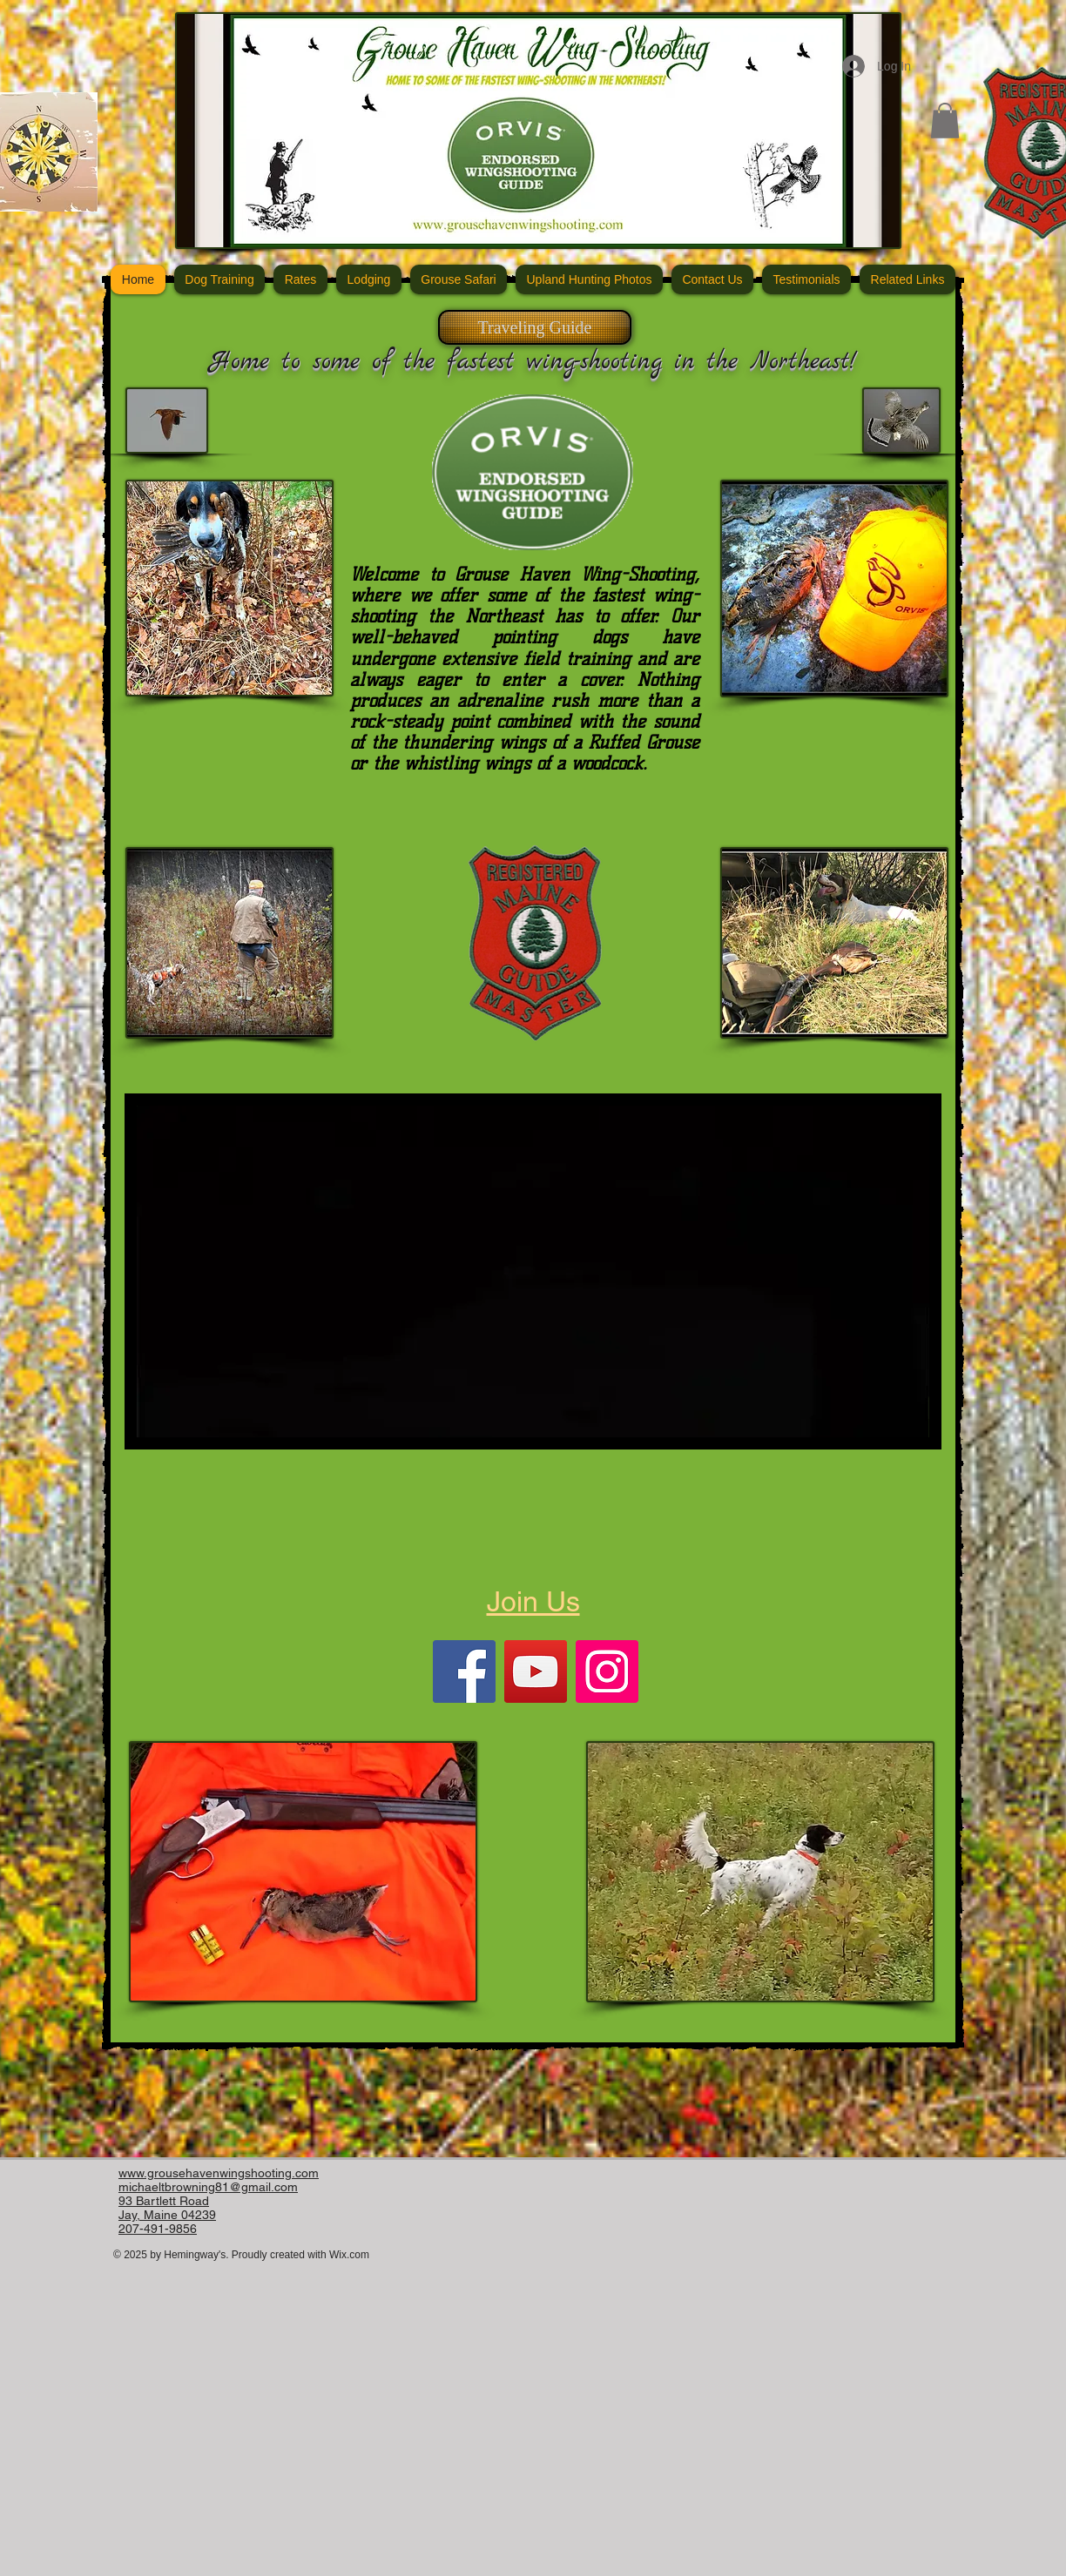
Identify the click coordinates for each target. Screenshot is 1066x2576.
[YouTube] (535, 1671)
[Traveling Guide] (534, 327)
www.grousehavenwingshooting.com (218, 2173)
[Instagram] (607, 1671)
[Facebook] (464, 1671)
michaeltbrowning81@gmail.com (208, 2187)
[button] (945, 120)
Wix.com (349, 2255)
